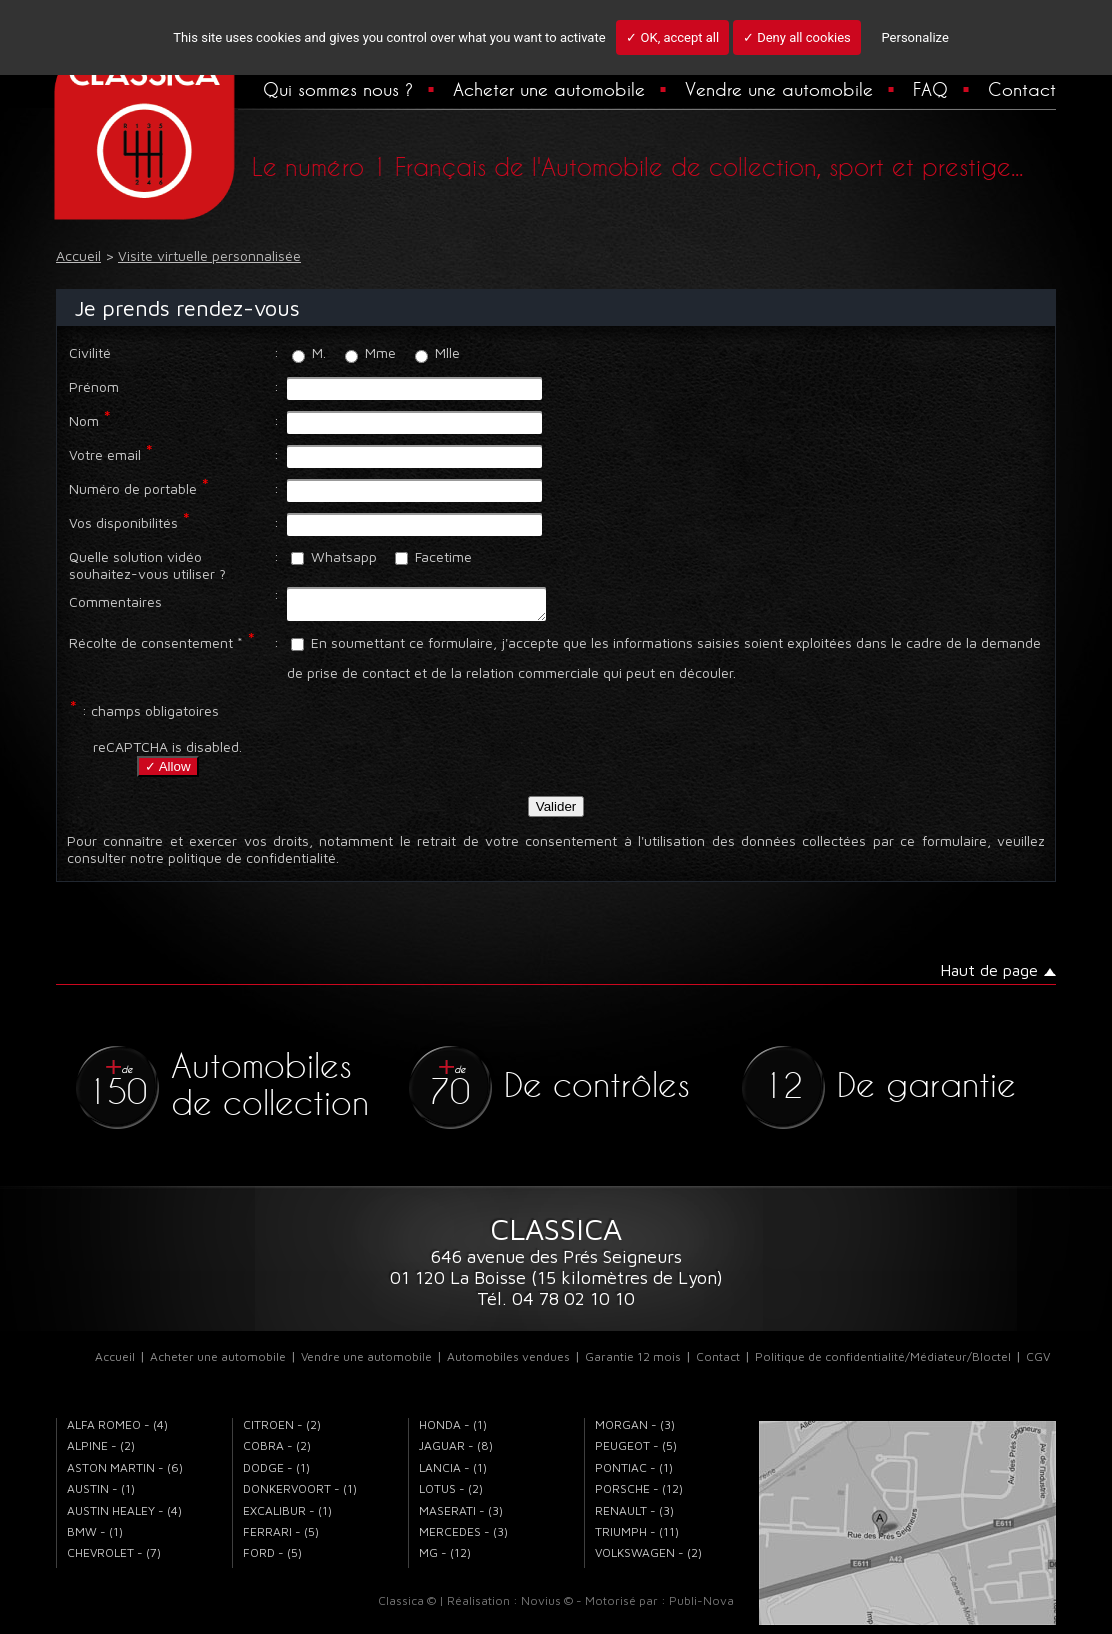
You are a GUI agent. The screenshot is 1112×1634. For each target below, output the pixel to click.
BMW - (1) (95, 1537)
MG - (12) (445, 1558)
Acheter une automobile (549, 89)
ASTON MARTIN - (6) (125, 1473)
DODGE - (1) (276, 1473)
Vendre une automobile (779, 89)
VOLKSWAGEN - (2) (648, 1558)
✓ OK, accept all (672, 37)
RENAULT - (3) (634, 1516)
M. (309, 352)
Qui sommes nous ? (338, 89)
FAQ (930, 89)
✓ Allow (168, 772)
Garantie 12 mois (633, 1362)
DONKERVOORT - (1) (300, 1494)
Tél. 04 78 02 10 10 (556, 1304)
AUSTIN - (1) (101, 1494)
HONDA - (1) (453, 1430)
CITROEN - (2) (282, 1430)
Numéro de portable (133, 488)
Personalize (914, 37)
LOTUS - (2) (451, 1494)
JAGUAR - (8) (456, 1451)
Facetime (433, 556)
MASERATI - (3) (461, 1516)
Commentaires (115, 601)
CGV (1038, 1362)
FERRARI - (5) (281, 1537)
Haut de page (989, 976)
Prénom (94, 386)
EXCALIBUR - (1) (287, 1516)
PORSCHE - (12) (639, 1494)
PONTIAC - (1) (634, 1473)
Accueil (115, 1362)
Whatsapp (334, 556)
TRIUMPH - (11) (637, 1537)
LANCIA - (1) (453, 1473)
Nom (84, 420)
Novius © (547, 1606)
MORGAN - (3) (635, 1430)
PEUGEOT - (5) (636, 1451)
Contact (1022, 89)
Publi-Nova (701, 1606)
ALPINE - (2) (101, 1451)
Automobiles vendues (508, 1362)
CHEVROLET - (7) (114, 1558)
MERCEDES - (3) (463, 1537)
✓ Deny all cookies (797, 37)
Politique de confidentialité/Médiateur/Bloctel (883, 1362)
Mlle (437, 352)
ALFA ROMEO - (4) (117, 1430)
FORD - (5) (272, 1558)
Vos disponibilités (123, 522)
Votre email (105, 454)
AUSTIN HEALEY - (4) (124, 1516)
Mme (370, 352)
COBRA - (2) (277, 1451)
